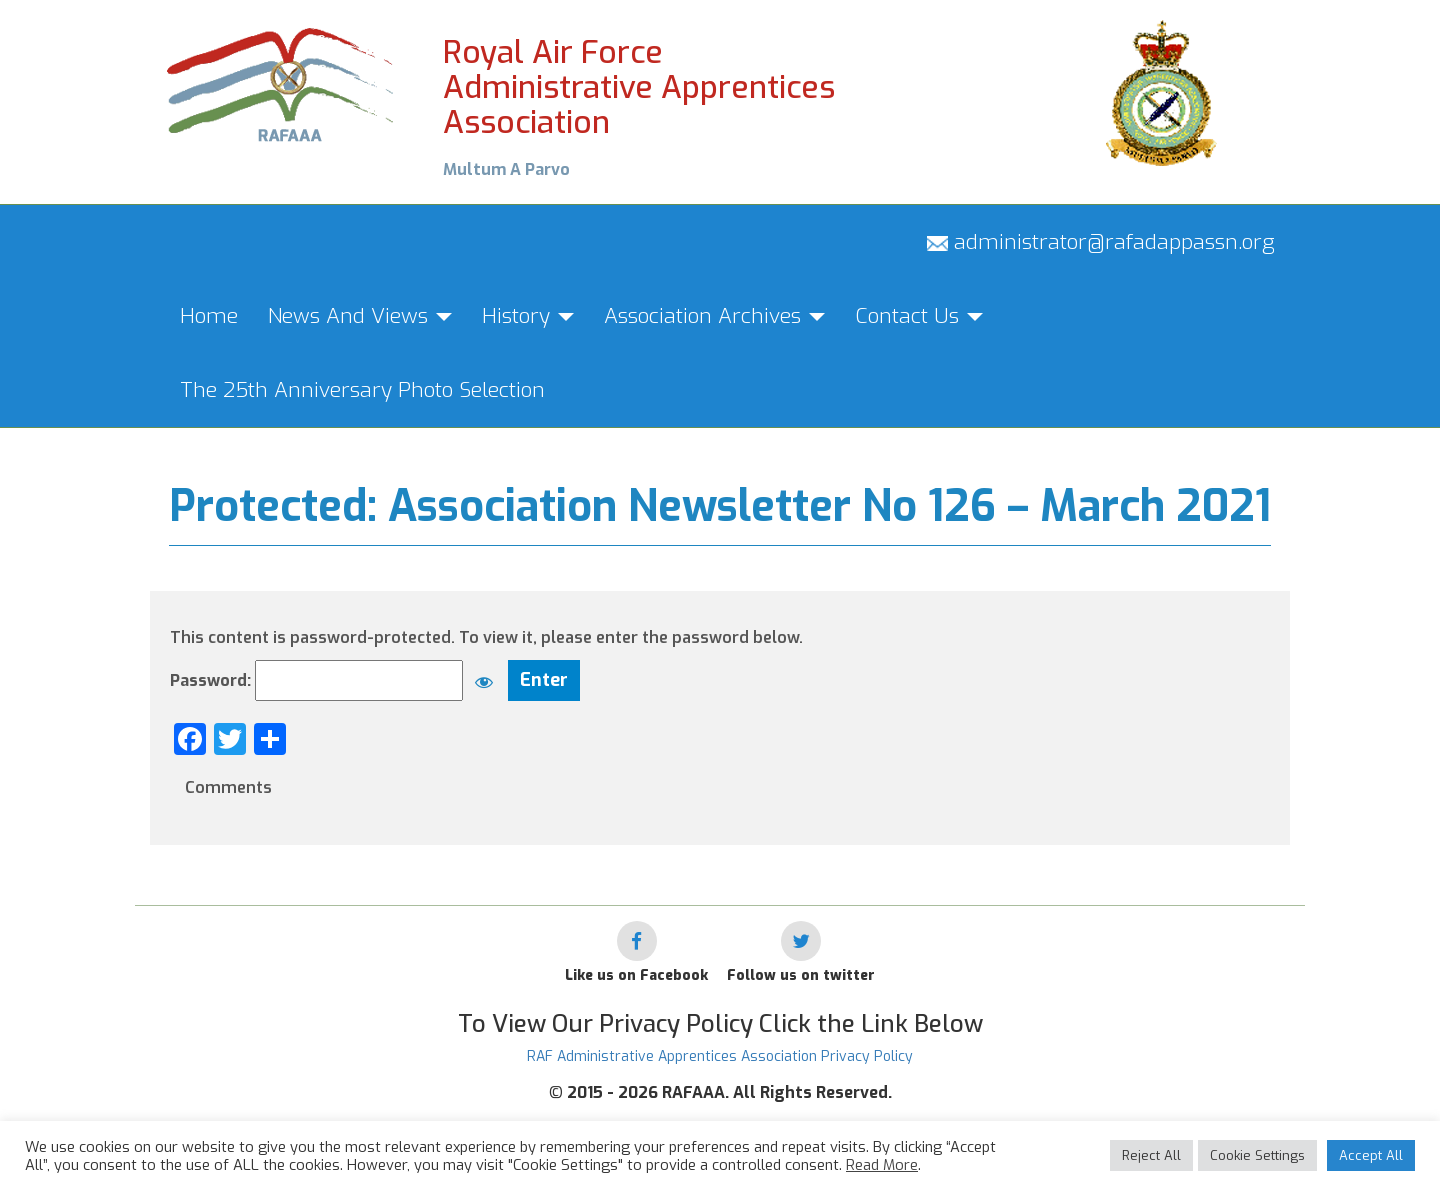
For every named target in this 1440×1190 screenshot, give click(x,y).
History (528, 316)
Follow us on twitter (801, 975)
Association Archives (714, 316)
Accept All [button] (1371, 1155)
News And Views (360, 316)
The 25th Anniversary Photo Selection (362, 390)
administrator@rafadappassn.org (1101, 242)
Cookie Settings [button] (1257, 1155)
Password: (337, 680)
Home (209, 316)
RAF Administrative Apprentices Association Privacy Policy (720, 1056)
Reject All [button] (1151, 1155)
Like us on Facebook (636, 975)
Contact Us (919, 316)
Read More (882, 1165)
